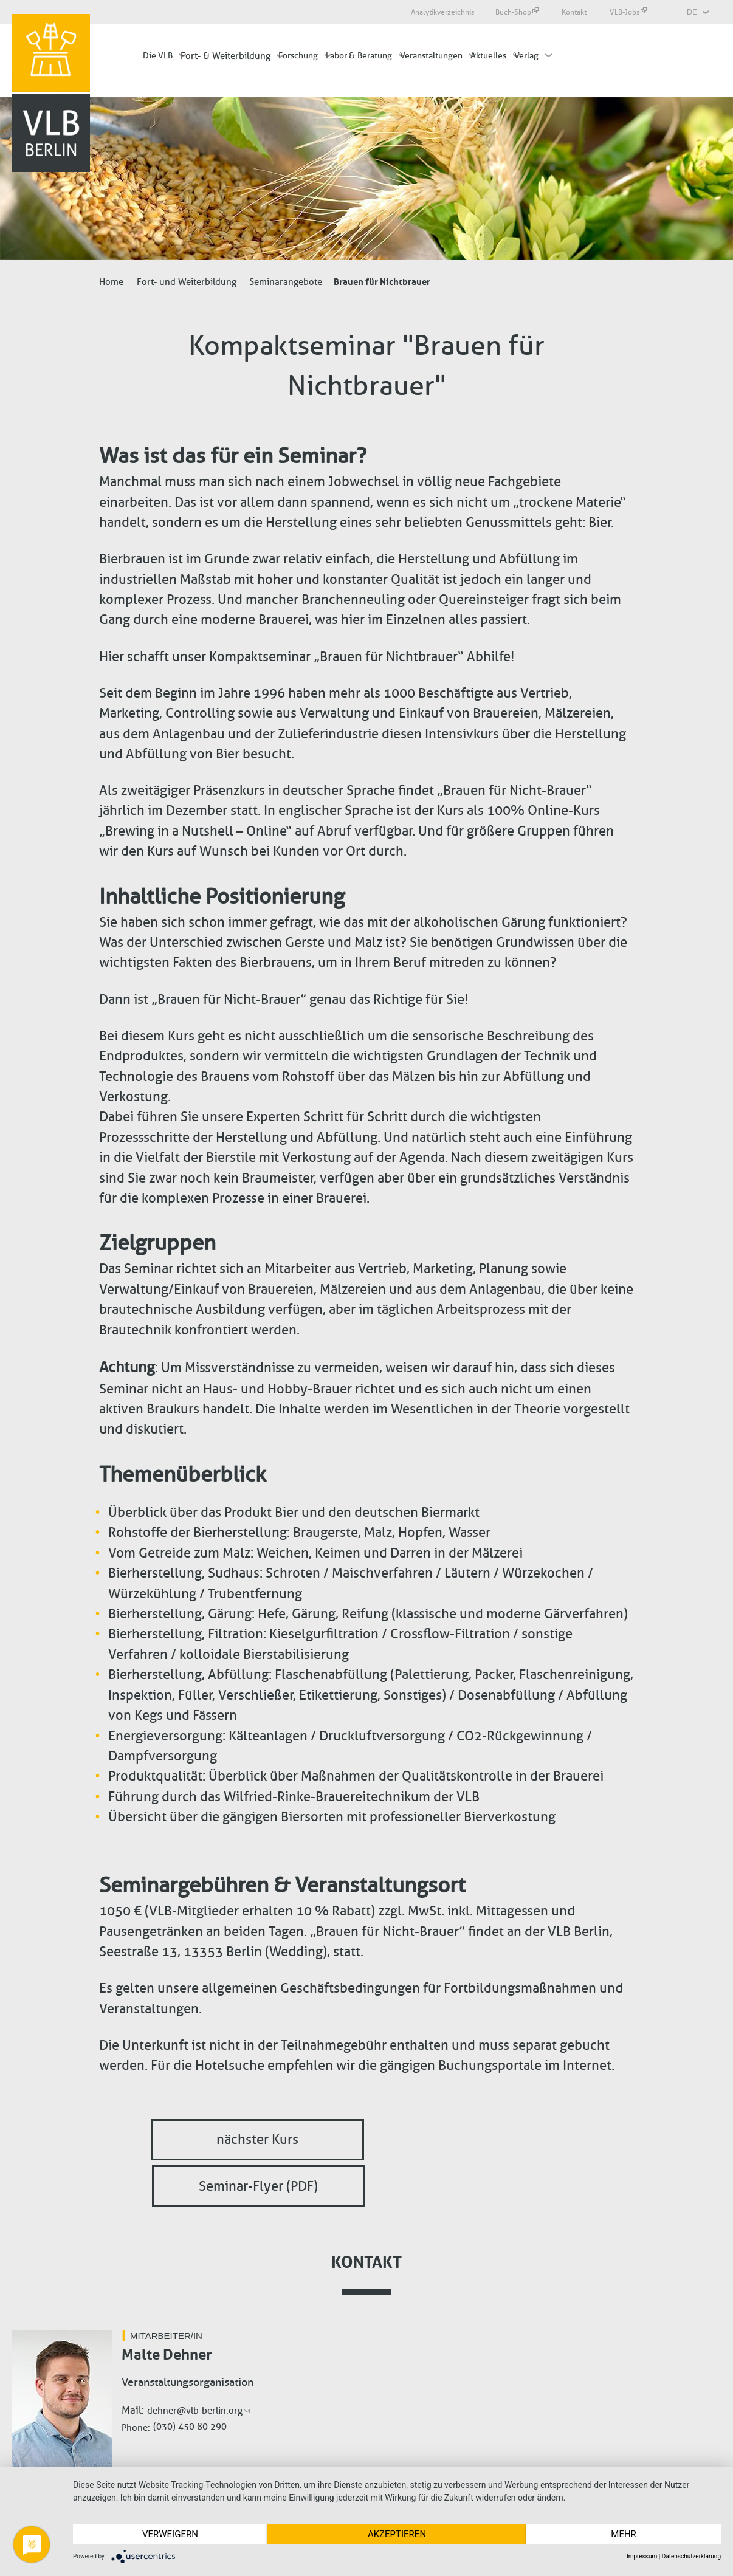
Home (111, 281)
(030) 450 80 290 (190, 2426)
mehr (623, 2534)
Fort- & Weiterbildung (225, 55)
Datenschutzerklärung (691, 2556)
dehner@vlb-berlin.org (198, 2410)
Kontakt (575, 11)
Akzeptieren (397, 2534)
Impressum (642, 2556)
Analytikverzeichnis (442, 11)
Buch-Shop (517, 11)
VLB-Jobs (628, 11)
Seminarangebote (285, 281)
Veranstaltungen (431, 55)
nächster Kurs (257, 2140)
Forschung (298, 55)
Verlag (526, 55)
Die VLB (158, 55)
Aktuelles (488, 55)
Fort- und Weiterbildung (186, 281)
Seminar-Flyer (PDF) (258, 2186)
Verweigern (170, 2534)
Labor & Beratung (359, 55)
